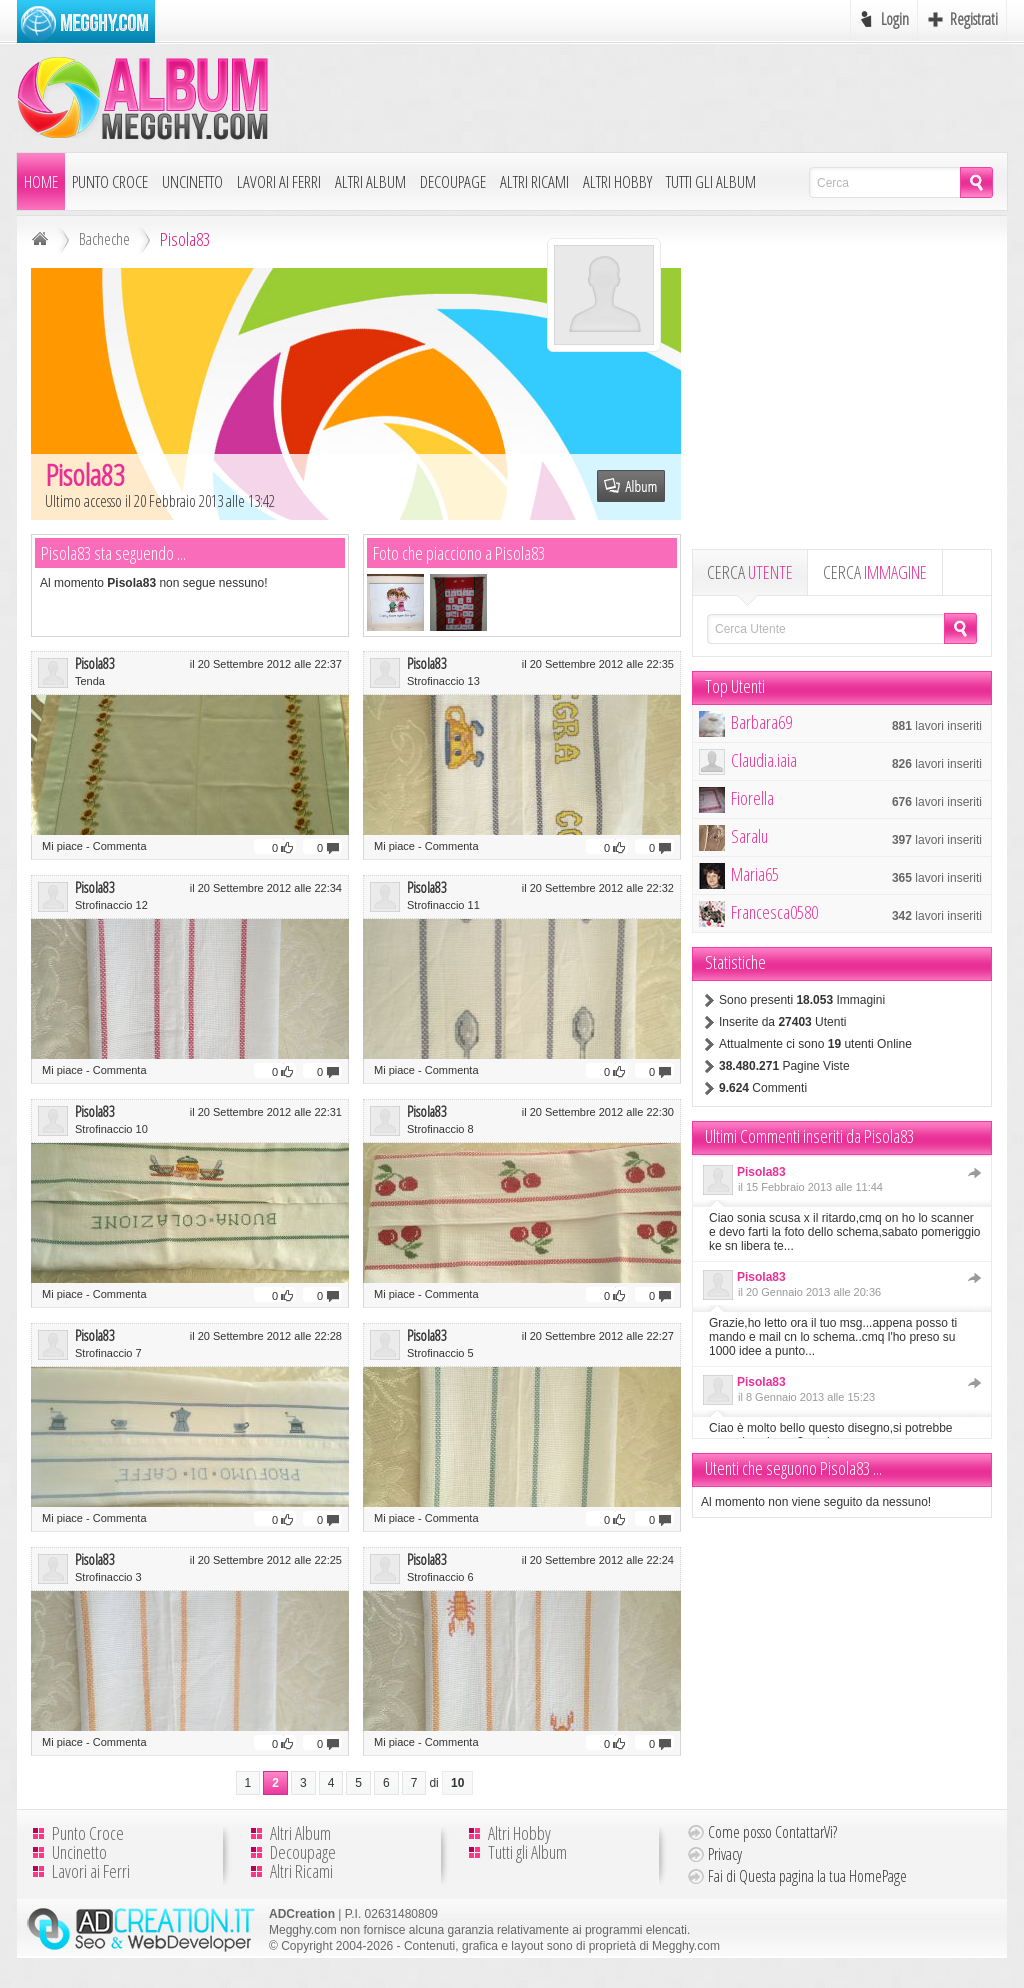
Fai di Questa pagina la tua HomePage (807, 1876)
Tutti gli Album (711, 181)
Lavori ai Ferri (279, 181)
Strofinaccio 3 (108, 1577)
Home (41, 181)
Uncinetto (192, 181)
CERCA (750, 572)
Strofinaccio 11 (443, 905)
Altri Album (370, 181)
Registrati (974, 19)
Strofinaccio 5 (440, 1353)
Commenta (120, 846)
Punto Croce (110, 181)
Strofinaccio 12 (111, 905)
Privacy (725, 1854)
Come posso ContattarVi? (772, 1832)
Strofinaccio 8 (440, 1129)
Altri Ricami (534, 181)
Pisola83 (95, 663)
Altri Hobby (617, 181)
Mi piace (62, 846)
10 (457, 1783)
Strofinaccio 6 (440, 1577)
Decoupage (453, 181)
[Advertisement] (643, 97)
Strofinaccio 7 (108, 1353)
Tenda (90, 681)
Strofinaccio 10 (111, 1129)
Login (895, 19)
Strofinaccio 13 (443, 681)
